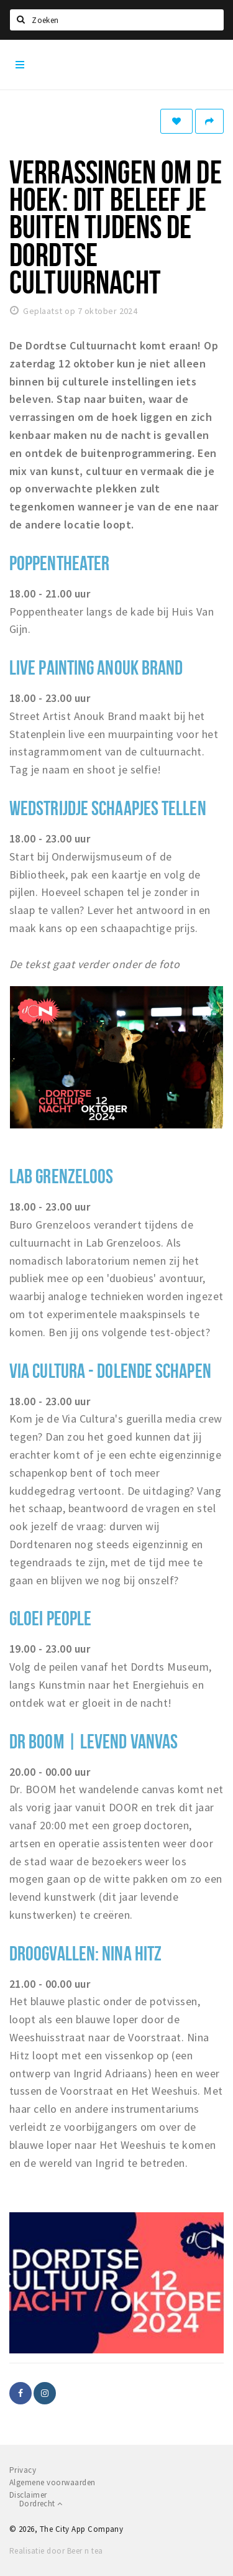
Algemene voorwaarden (52, 2482)
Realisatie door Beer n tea (56, 2551)
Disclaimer (28, 2495)
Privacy (22, 2470)
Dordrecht (40, 2503)
